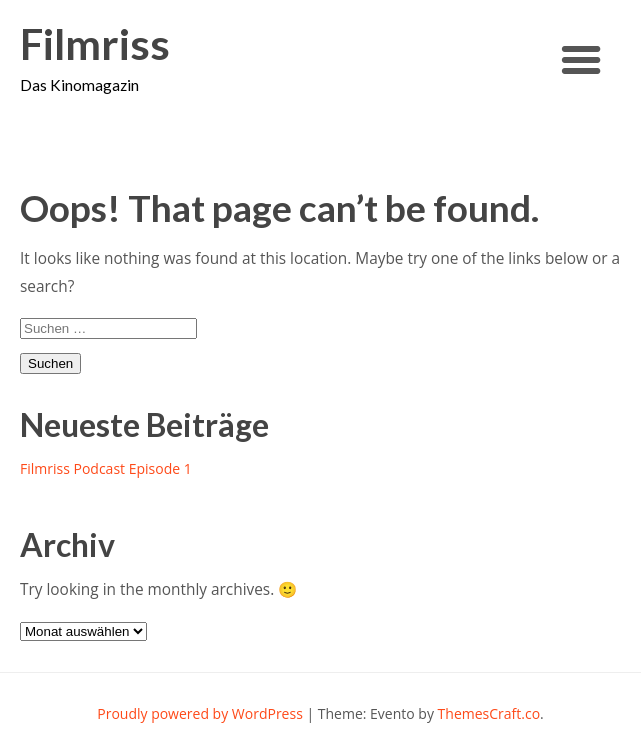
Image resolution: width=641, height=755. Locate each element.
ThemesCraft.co (489, 713)
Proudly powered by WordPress (200, 713)
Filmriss (95, 44)
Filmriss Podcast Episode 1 (106, 468)
